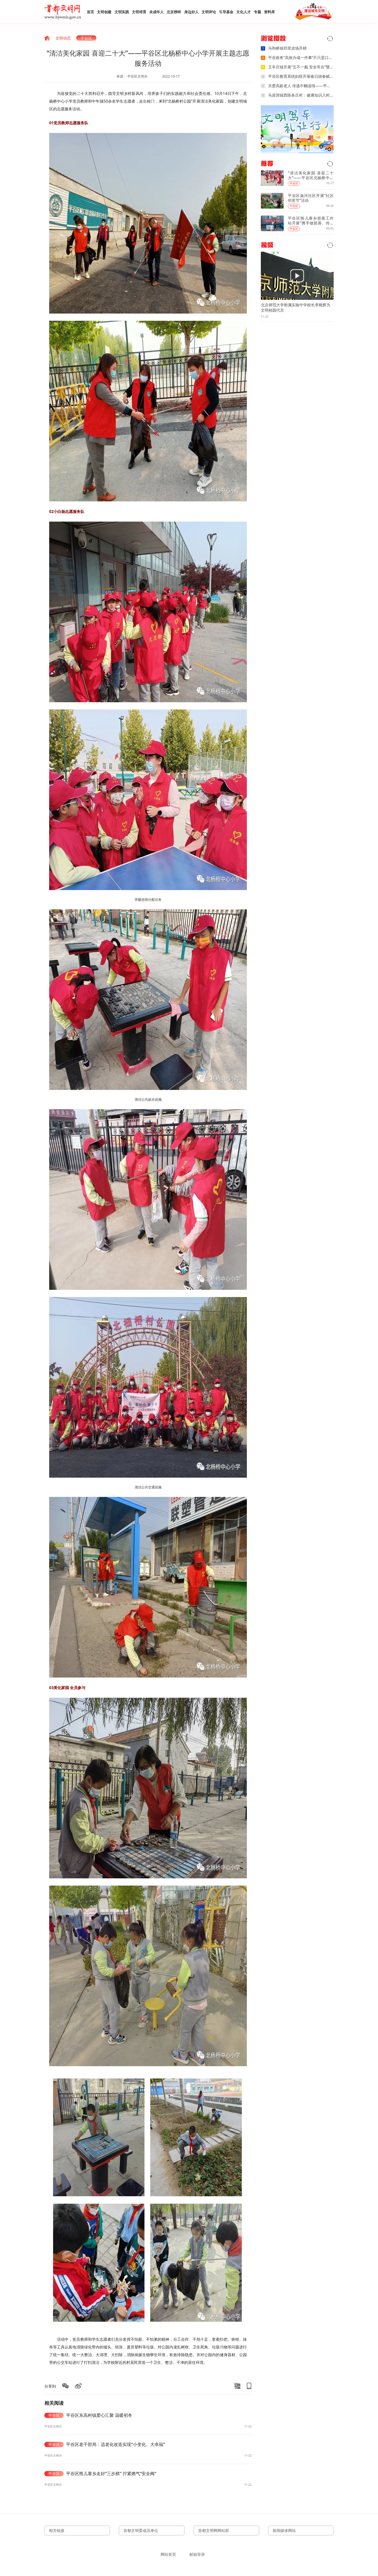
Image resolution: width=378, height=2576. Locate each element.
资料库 (269, 11)
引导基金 (226, 11)
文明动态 (63, 38)
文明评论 (209, 11)
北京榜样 (174, 11)
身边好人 (191, 11)
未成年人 (156, 11)
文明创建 (104, 11)
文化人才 (243, 11)
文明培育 (139, 11)
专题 (257, 11)
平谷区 (86, 38)
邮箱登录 (197, 2554)
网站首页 (168, 2554)
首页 (90, 11)
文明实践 (122, 11)
